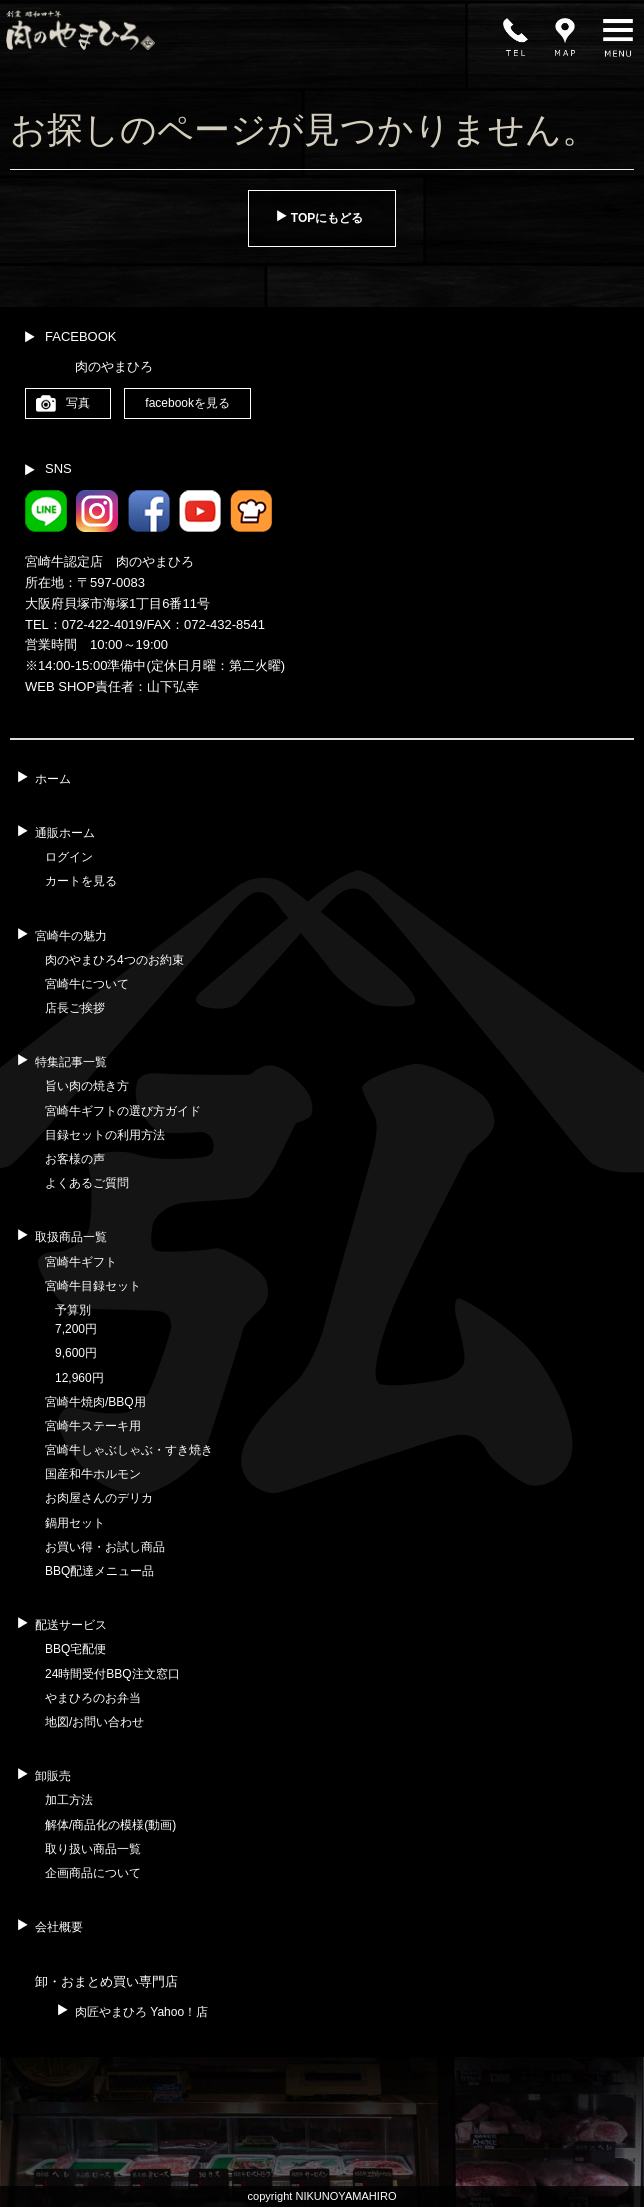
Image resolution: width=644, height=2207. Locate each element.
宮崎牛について (87, 984)
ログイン (69, 857)
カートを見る (81, 881)
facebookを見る (187, 403)
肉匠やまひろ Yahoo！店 (141, 2012)
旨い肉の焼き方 (87, 1086)
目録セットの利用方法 (105, 1135)
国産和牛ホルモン (93, 1474)
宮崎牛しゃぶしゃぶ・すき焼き (129, 1450)
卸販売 (53, 1776)
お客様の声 (75, 1159)
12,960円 (79, 1378)
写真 (78, 403)
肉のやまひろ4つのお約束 (114, 960)
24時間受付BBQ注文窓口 (112, 1674)
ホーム (53, 779)
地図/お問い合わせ (94, 1722)
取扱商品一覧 (71, 1237)
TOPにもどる (327, 218)
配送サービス (71, 1625)
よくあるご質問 (87, 1183)
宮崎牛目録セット (93, 1286)
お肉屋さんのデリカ (99, 1498)
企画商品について (93, 1873)
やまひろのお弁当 (93, 1698)
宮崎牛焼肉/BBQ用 (95, 1402)
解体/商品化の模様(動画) (110, 1825)
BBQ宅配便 (75, 1649)
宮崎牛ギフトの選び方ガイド (123, 1111)
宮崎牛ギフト (81, 1262)
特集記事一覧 (71, 1062)
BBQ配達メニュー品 (99, 1571)
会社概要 (59, 1927)
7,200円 (76, 1329)
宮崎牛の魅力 (71, 936)
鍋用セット (75, 1523)
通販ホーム (65, 833)
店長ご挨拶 (75, 1008)
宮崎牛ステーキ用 (93, 1426)
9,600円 (76, 1353)
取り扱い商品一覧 (93, 1849)
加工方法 (69, 1800)
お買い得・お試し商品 (105, 1547)
